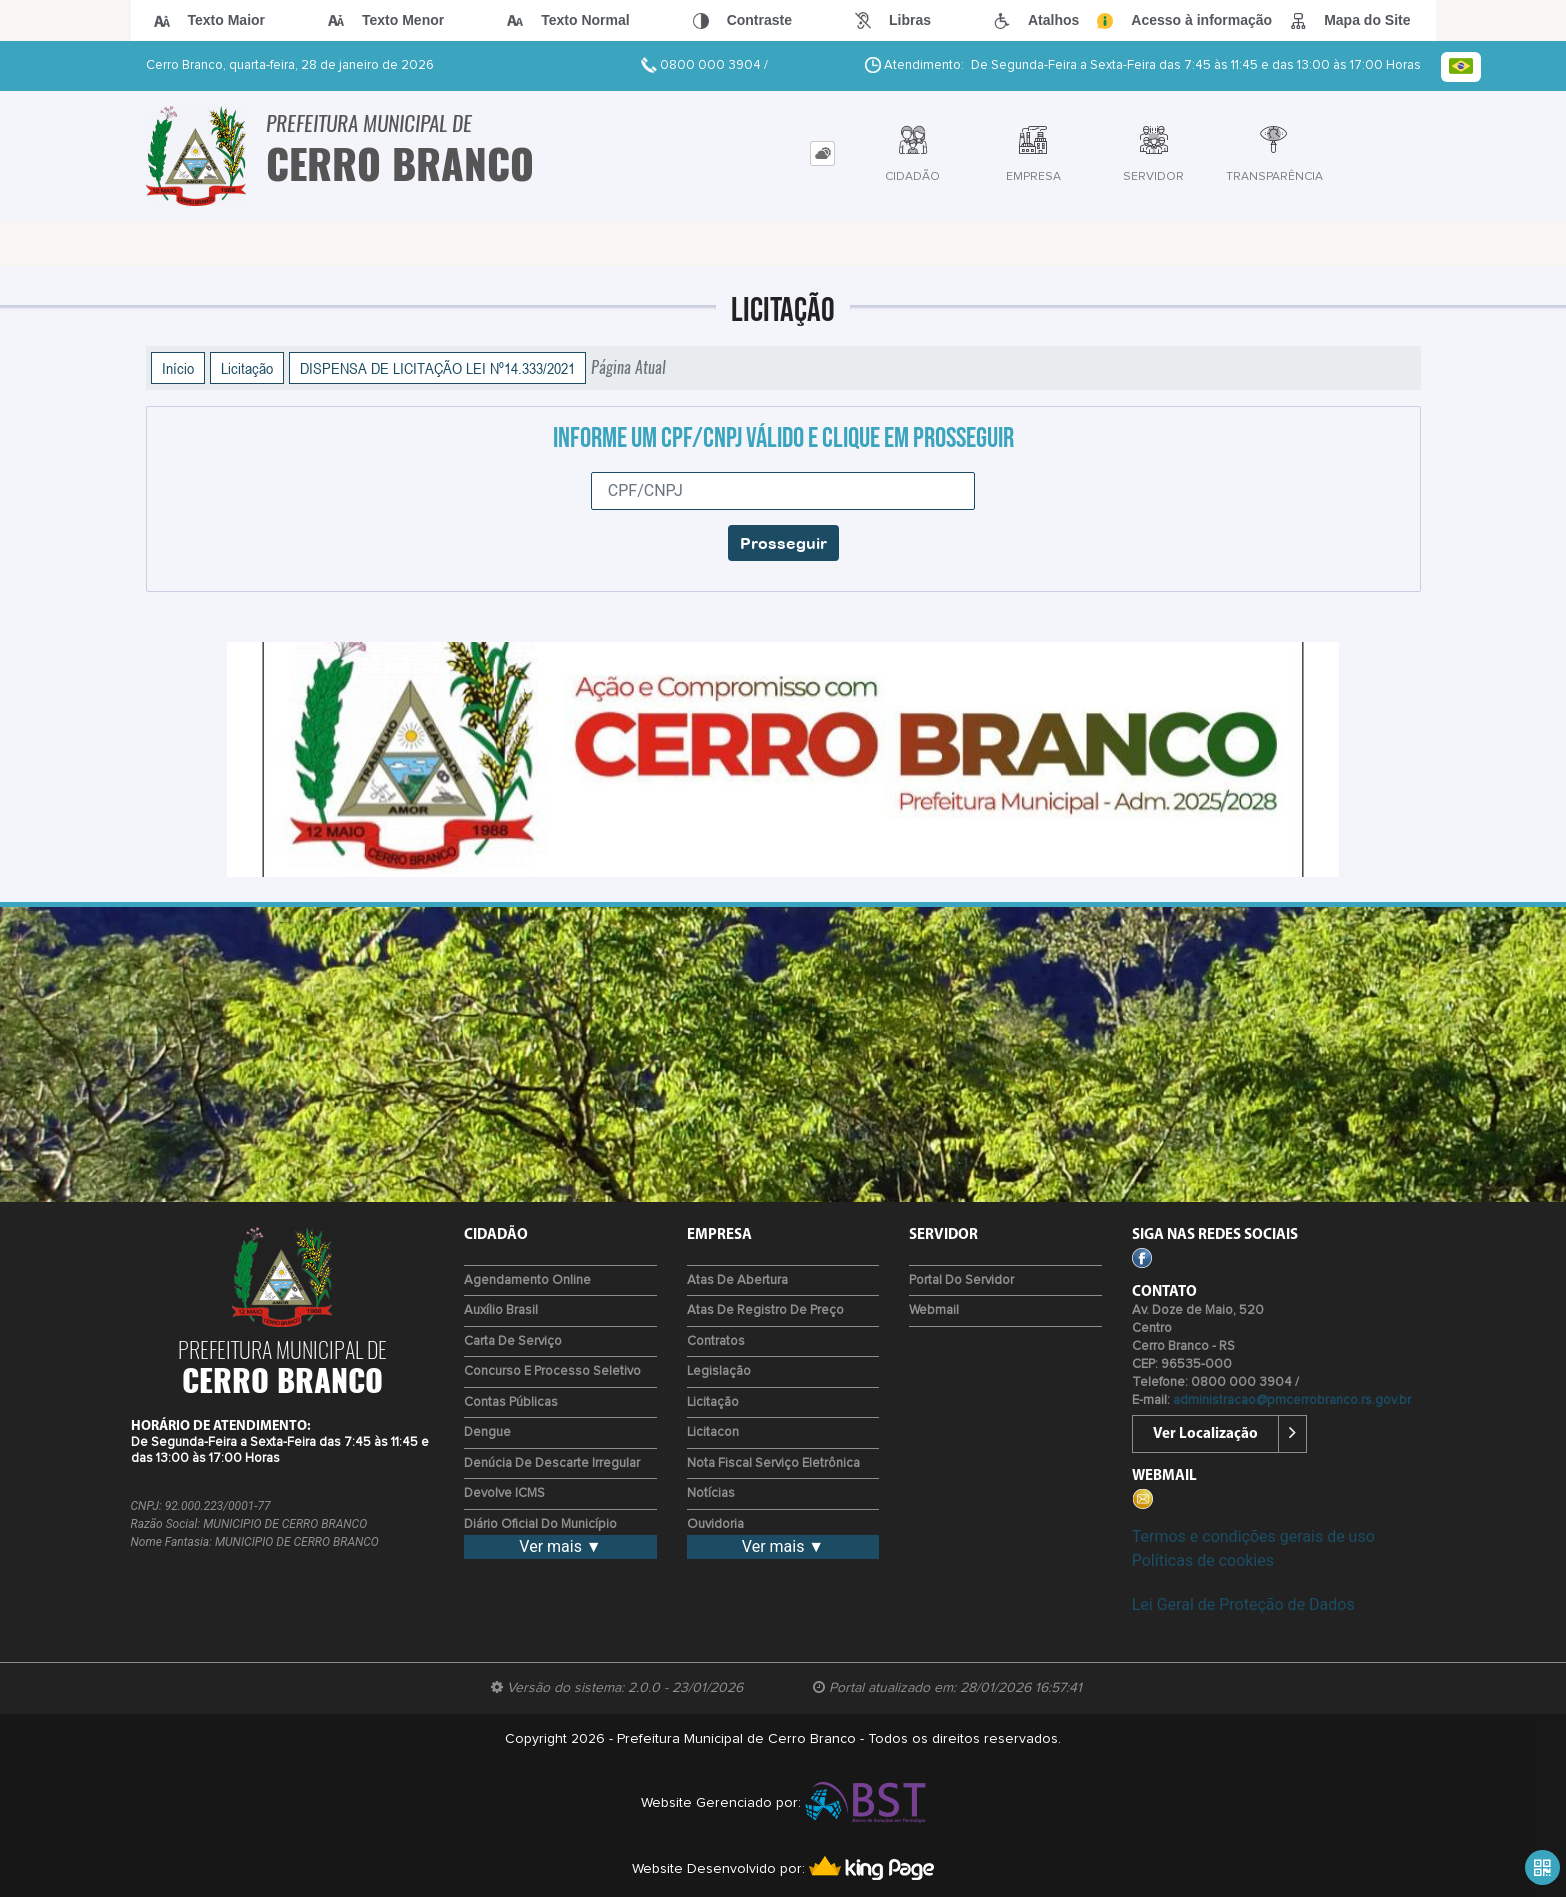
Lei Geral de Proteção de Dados (1243, 1604)
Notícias (711, 1493)
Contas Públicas (511, 1402)
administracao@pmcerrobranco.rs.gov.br (1292, 1400)
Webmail (934, 1310)
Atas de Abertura (737, 1280)
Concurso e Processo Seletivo (552, 1371)
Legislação (719, 1371)
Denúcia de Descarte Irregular (552, 1463)
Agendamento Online (527, 1280)
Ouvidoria (715, 1524)
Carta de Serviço (513, 1341)
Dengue (487, 1432)
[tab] (822, 153)
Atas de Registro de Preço (765, 1310)
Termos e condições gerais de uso (1253, 1536)
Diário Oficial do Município (540, 1524)
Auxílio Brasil (501, 1310)
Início (178, 368)
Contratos (716, 1341)
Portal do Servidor (961, 1280)
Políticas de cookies (1203, 1560)
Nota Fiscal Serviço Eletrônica (773, 1463)
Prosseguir (783, 543)
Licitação (247, 368)
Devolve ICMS (504, 1493)
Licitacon (713, 1432)
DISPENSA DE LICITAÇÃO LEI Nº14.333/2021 (437, 368)
